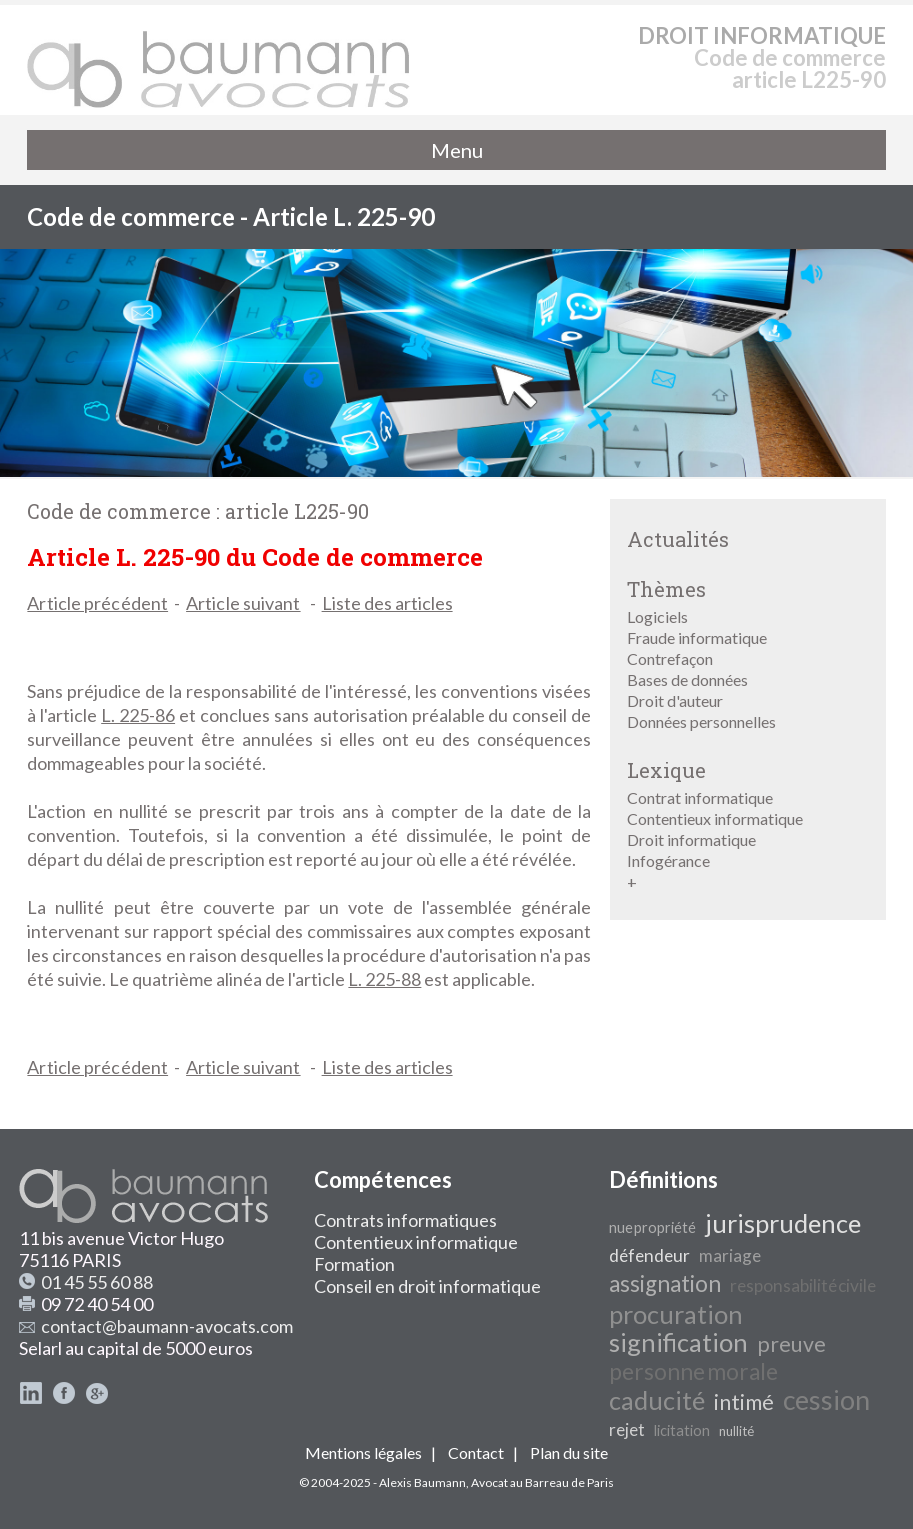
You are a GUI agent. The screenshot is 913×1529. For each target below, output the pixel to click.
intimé (744, 1402)
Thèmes (666, 589)
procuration (676, 1314)
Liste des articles (387, 603)
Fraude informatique (697, 637)
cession (826, 1400)
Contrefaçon (670, 658)
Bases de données (687, 679)
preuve (791, 1344)
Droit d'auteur (675, 700)
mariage (730, 1255)
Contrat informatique (700, 797)
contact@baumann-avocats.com (167, 1326)
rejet (627, 1429)
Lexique (666, 770)
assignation (665, 1283)
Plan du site (569, 1452)
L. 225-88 (384, 979)
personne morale (693, 1371)
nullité (736, 1431)
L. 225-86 (138, 715)
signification (678, 1342)
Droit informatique (691, 839)
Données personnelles (701, 721)
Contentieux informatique (715, 818)
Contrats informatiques (405, 1220)
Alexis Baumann (422, 1482)
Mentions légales (363, 1452)
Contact (476, 1452)
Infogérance (668, 860)
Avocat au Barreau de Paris (542, 1482)
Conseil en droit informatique (427, 1286)
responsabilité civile (803, 1285)
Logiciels (657, 616)
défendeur (649, 1255)
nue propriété (652, 1227)
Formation (354, 1264)
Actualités (678, 539)
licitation (682, 1430)
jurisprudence (783, 1223)
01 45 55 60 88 (97, 1282)
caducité (657, 1400)
